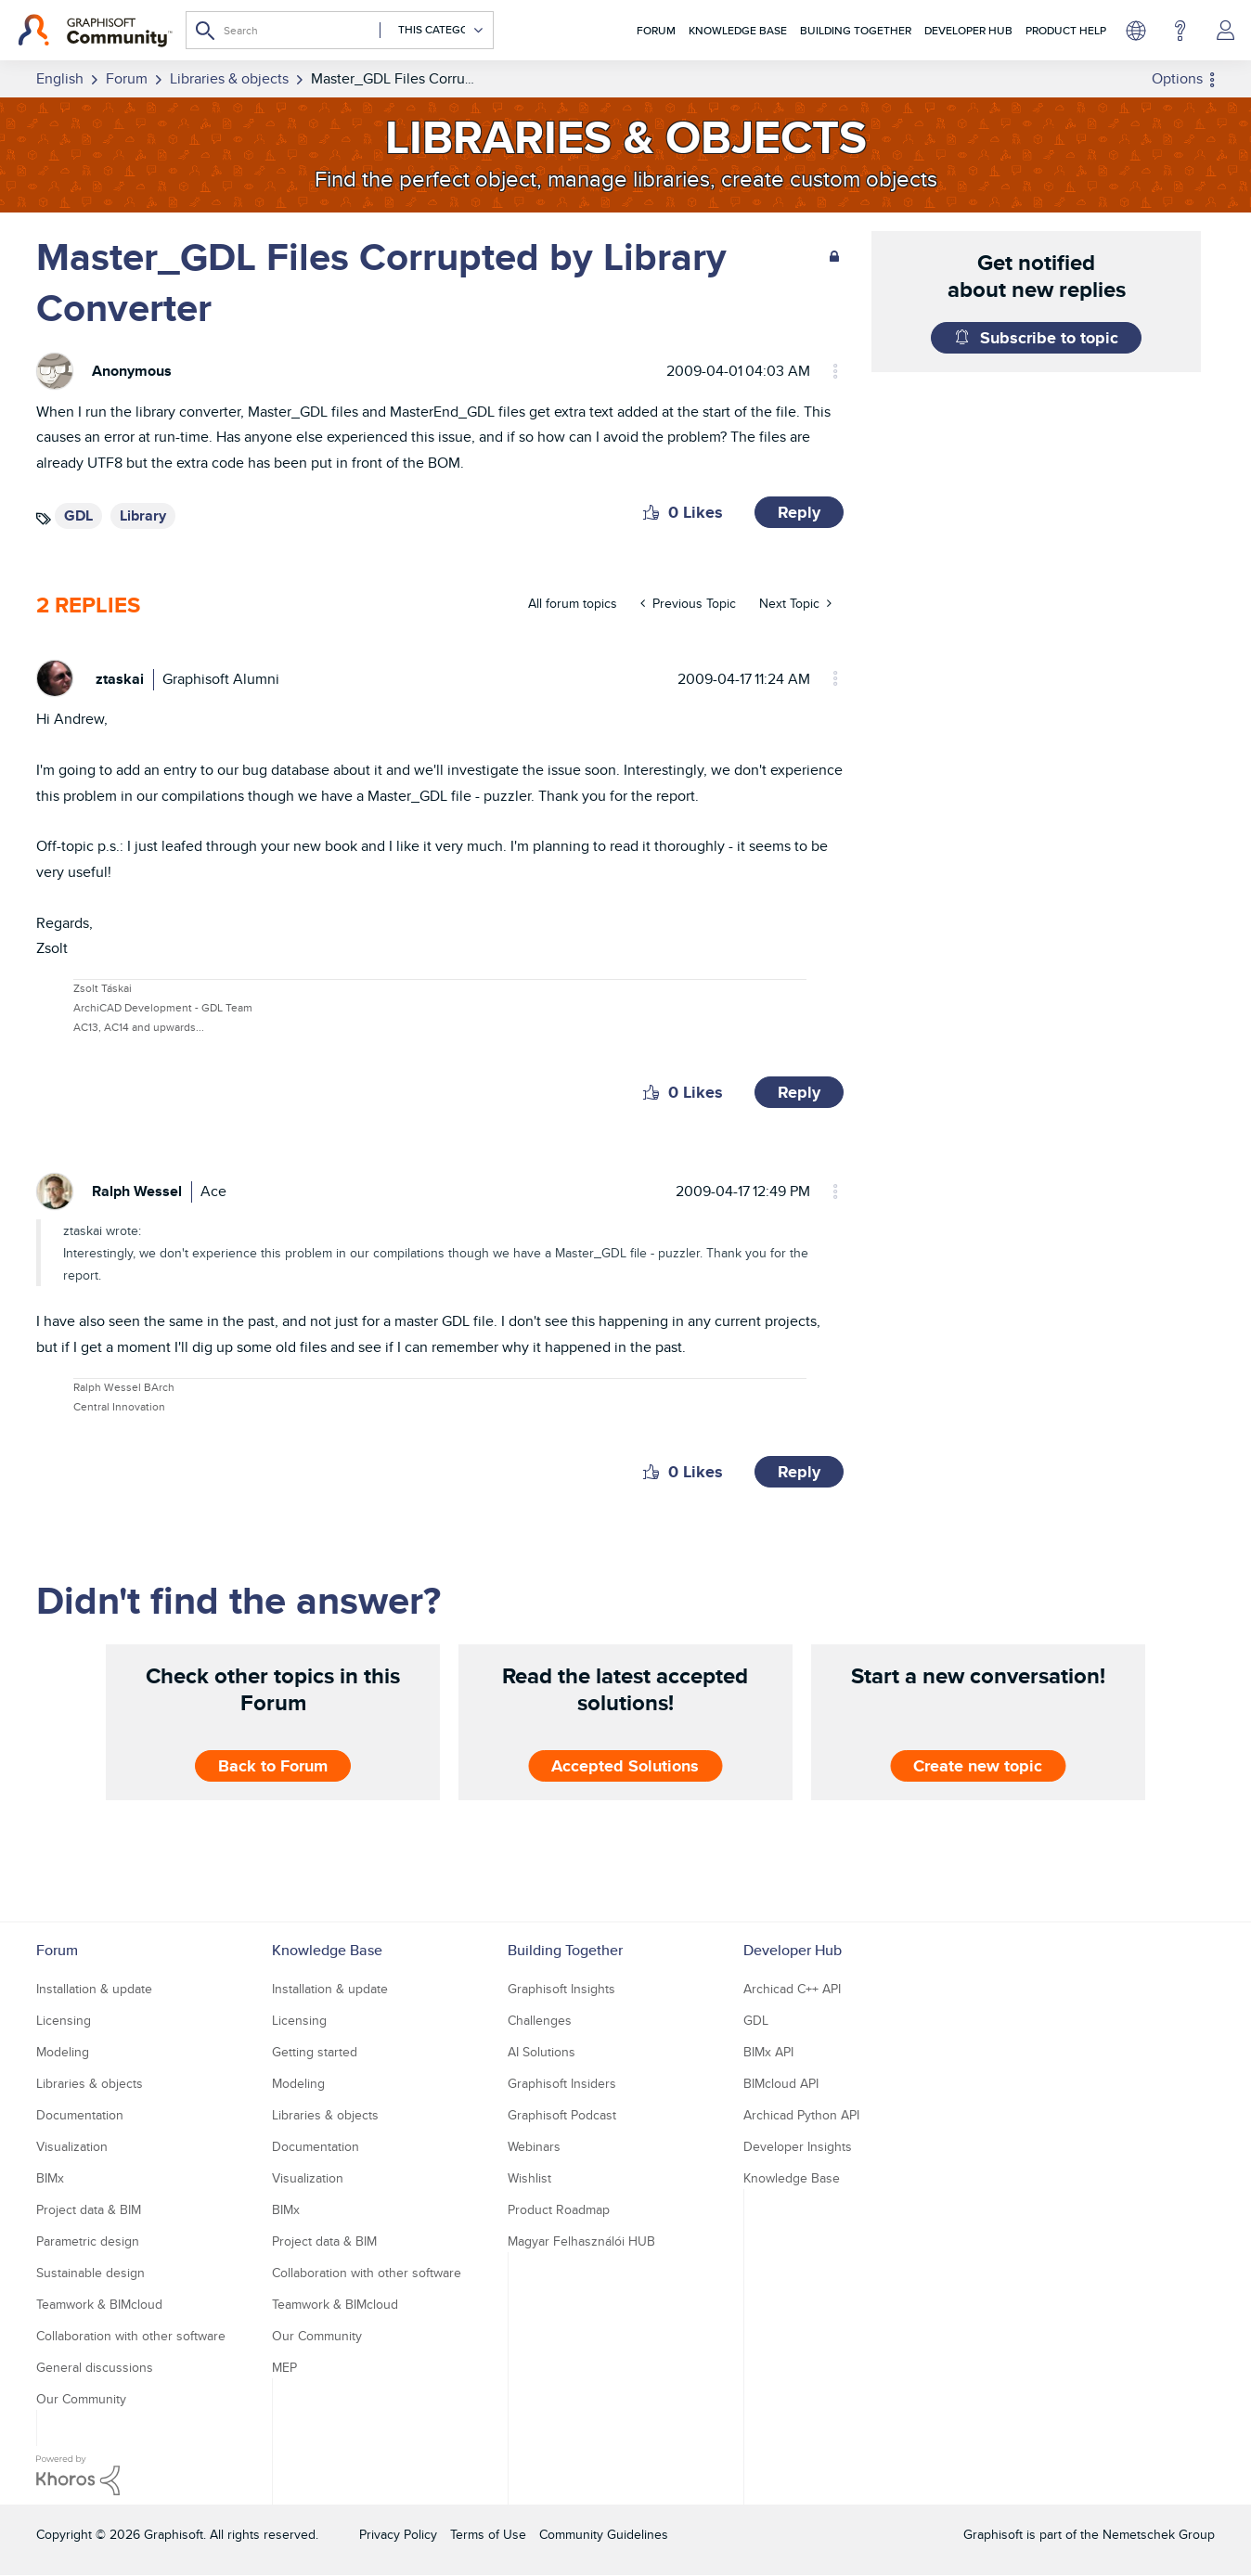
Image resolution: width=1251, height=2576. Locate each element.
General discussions (94, 2367)
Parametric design (87, 2241)
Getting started (314, 2051)
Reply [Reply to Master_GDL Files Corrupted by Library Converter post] (799, 512)
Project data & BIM (88, 2209)
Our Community (81, 2398)
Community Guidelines (603, 2534)
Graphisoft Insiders (562, 2083)
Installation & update (94, 1988)
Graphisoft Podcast (562, 2115)
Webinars (534, 2146)
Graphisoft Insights (561, 1988)
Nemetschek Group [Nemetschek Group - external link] (1159, 2534)
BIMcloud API (781, 2083)
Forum (656, 30)
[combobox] (340, 30)
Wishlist (529, 2178)
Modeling (62, 2051)
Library (143, 515)
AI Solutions (541, 2051)
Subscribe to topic (1049, 338)
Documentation (79, 2115)
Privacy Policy (398, 2534)
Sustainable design (90, 2272)
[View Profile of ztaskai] (120, 678)
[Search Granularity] (432, 30)
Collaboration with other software (131, 2335)
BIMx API (768, 2051)
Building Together (855, 30)
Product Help (1065, 30)
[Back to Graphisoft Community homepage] (95, 30)
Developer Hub (968, 30)
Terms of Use (488, 2534)
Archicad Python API (801, 2115)
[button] (651, 512)
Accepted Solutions (625, 1766)
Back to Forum (273, 1766)
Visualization (72, 2146)
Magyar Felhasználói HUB (581, 2241)
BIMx (50, 2178)
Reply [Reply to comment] (799, 1092)
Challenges (540, 2020)
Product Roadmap (559, 2209)
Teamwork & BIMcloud (99, 2304)
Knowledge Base (738, 30)
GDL (78, 515)
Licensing (63, 2020)
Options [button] (1177, 78)
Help (1180, 31)
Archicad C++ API (792, 1988)
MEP (284, 2367)
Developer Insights (797, 2146)
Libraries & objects (89, 2083)
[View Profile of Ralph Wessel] (137, 1191)
